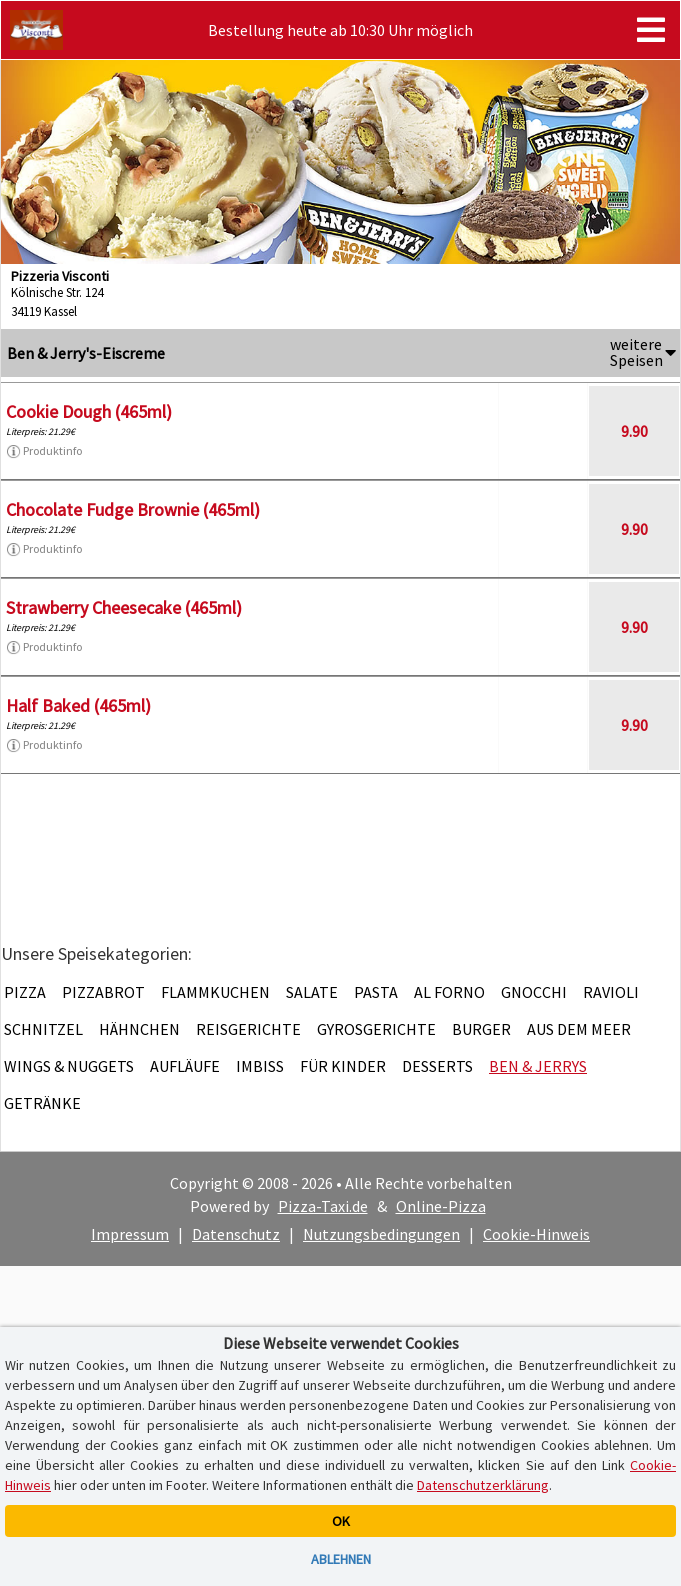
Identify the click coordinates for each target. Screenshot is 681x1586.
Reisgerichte (248, 1029)
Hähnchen (139, 1029)
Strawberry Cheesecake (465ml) (124, 607)
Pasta (376, 992)
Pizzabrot (103, 992)
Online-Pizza (441, 1206)
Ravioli (611, 992)
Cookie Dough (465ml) (89, 411)
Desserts (437, 1066)
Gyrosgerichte (376, 1029)
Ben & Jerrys (538, 1066)
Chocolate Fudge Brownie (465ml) (133, 509)
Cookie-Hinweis (536, 1234)
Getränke (42, 1103)
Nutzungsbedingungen (381, 1234)
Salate (312, 992)
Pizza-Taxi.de (323, 1206)
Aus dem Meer (579, 1029)
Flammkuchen (215, 992)
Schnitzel (43, 1029)
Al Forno (449, 992)
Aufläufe (185, 1066)
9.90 (634, 431)
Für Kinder (343, 1066)
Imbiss (260, 1066)
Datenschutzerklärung (483, 1485)
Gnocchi (534, 992)
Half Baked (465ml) (78, 705)
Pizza (25, 992)
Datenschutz (236, 1234)
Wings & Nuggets (69, 1066)
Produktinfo (44, 451)
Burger (481, 1029)
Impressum (130, 1234)
